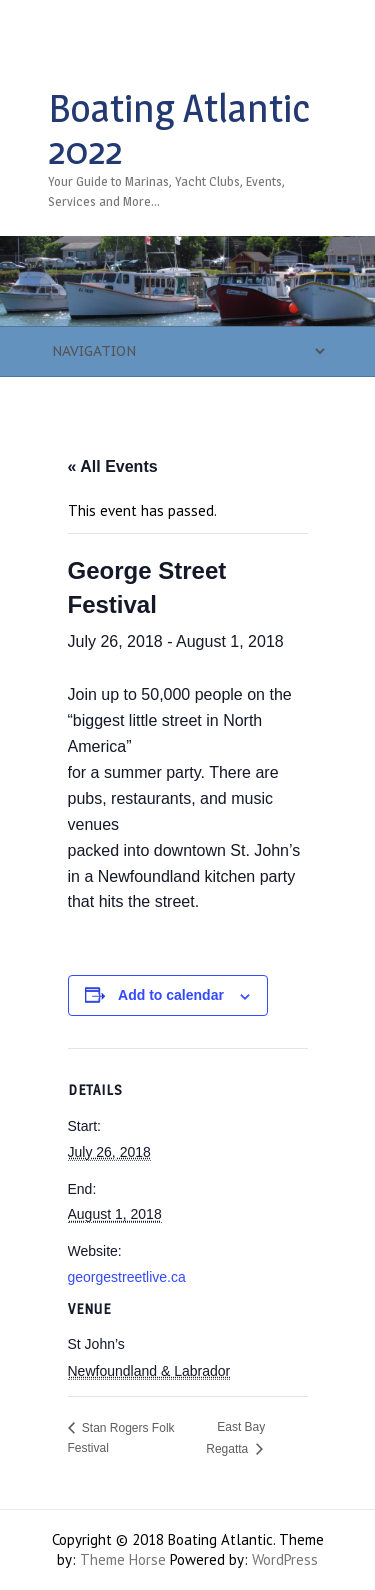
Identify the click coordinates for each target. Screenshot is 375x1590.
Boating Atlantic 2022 (179, 129)
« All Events (113, 466)
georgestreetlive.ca (127, 1277)
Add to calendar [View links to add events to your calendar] (171, 995)
